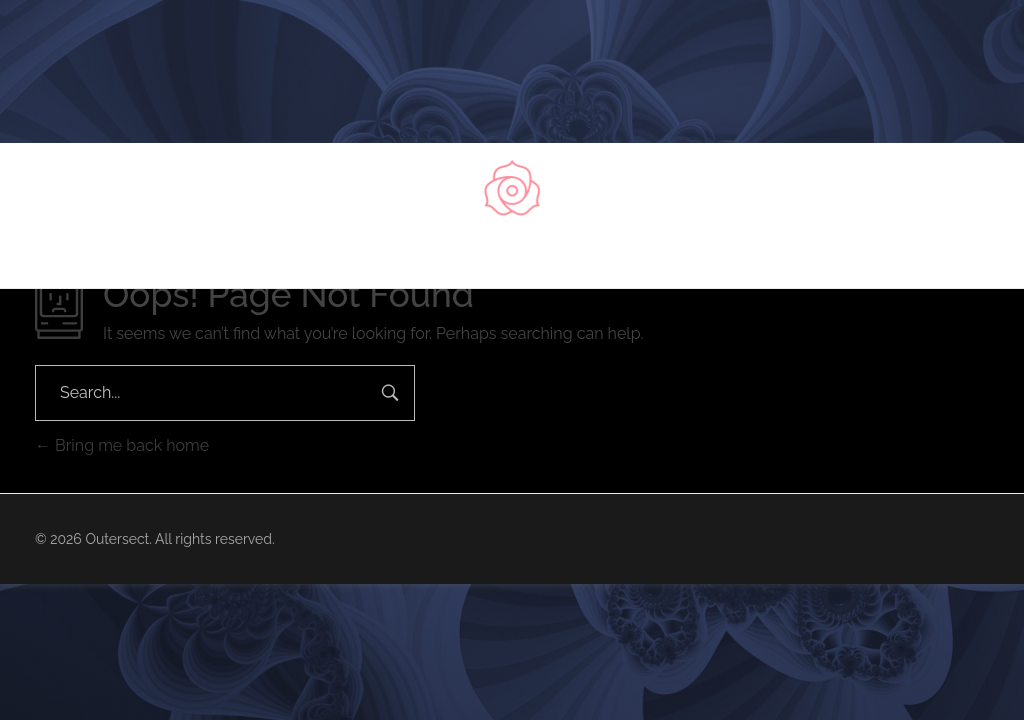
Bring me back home (122, 445)
